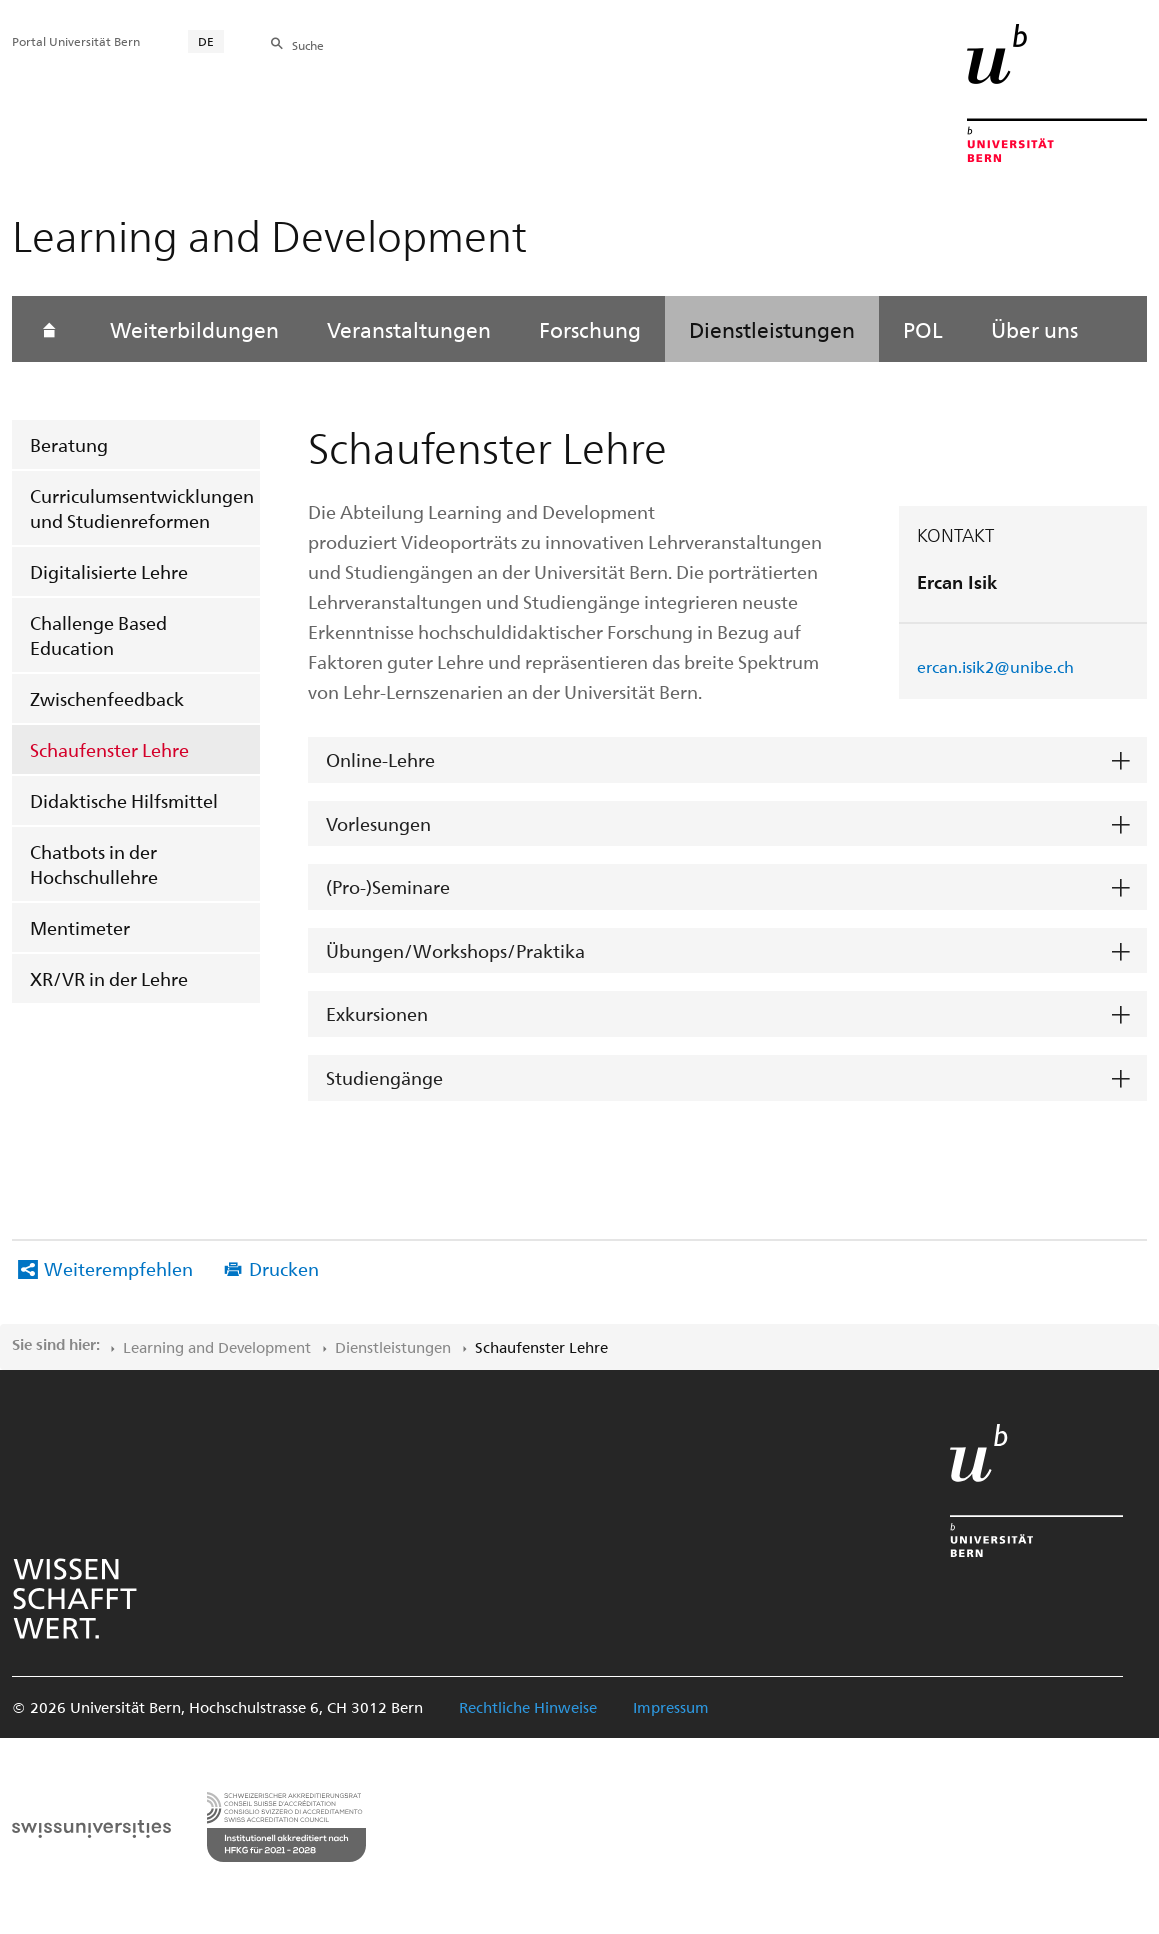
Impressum (671, 1707)
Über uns (1034, 329)
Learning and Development (217, 1347)
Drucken (284, 1268)
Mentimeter (80, 927)
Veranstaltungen (409, 329)
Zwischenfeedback (107, 698)
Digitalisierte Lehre (109, 571)
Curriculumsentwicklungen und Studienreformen (142, 508)
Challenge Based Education (98, 635)
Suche (308, 45)
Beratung (69, 444)
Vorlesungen (378, 823)
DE (206, 41)
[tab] (727, 760)
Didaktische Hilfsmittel (124, 800)
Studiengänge (384, 1077)
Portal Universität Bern (76, 41)
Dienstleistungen (772, 329)
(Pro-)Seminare (388, 886)
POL (923, 329)
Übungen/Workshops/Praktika (455, 950)
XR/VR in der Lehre (109, 978)
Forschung (590, 329)
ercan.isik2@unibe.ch (995, 666)
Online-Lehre (380, 759)
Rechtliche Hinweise (528, 1707)
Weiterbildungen (194, 329)
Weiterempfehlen (118, 1268)
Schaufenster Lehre (109, 749)
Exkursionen (377, 1013)
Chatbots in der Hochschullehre (94, 864)
